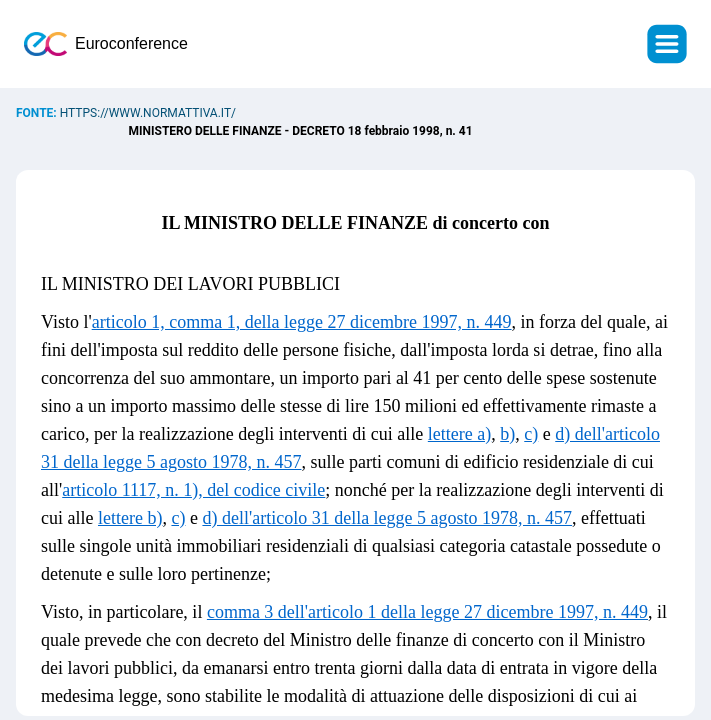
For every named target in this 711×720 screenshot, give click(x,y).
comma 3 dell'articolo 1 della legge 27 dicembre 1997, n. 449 (427, 612)
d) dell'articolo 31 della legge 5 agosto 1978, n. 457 (387, 518)
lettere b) (130, 518)
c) (531, 434)
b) (507, 434)
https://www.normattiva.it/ (148, 113)
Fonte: (38, 113)
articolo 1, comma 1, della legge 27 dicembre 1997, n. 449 (302, 322)
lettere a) (459, 434)
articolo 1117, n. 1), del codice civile (193, 490)
